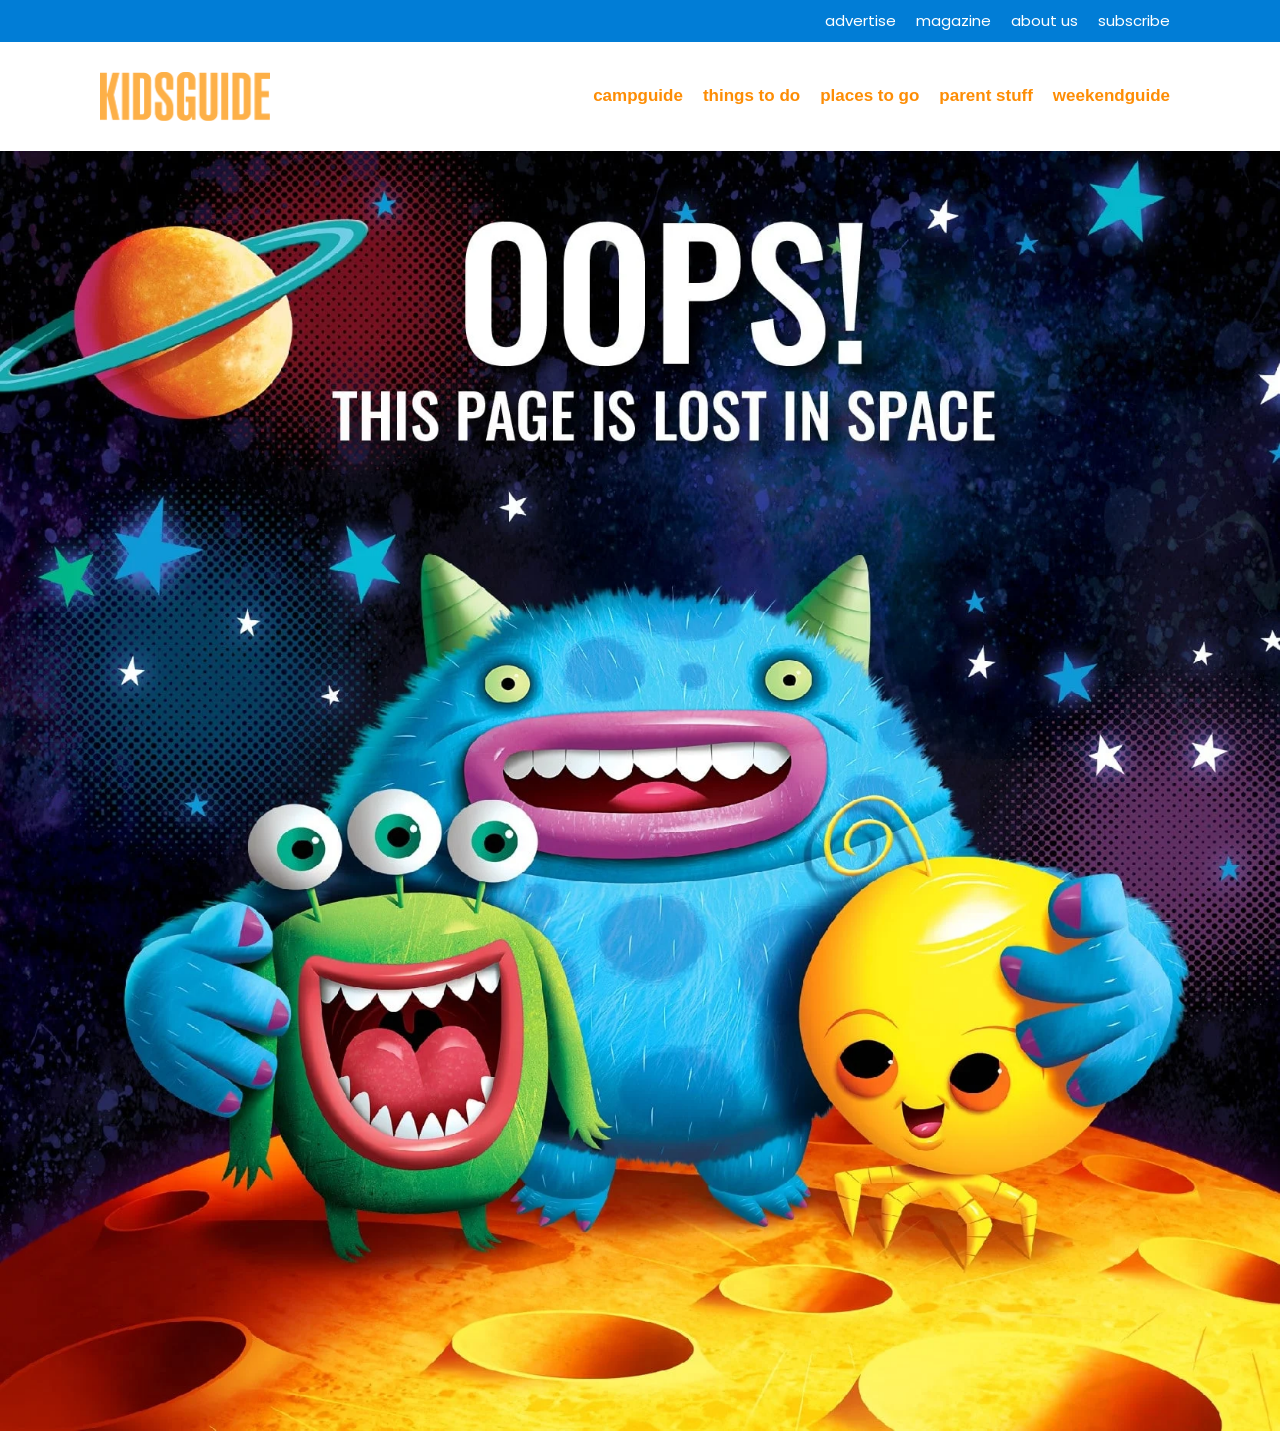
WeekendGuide (1111, 95)
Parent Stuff (986, 95)
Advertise (860, 20)
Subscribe (1134, 20)
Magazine (953, 20)
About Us (1044, 20)
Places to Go (869, 95)
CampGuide (638, 95)
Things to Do (751, 95)
